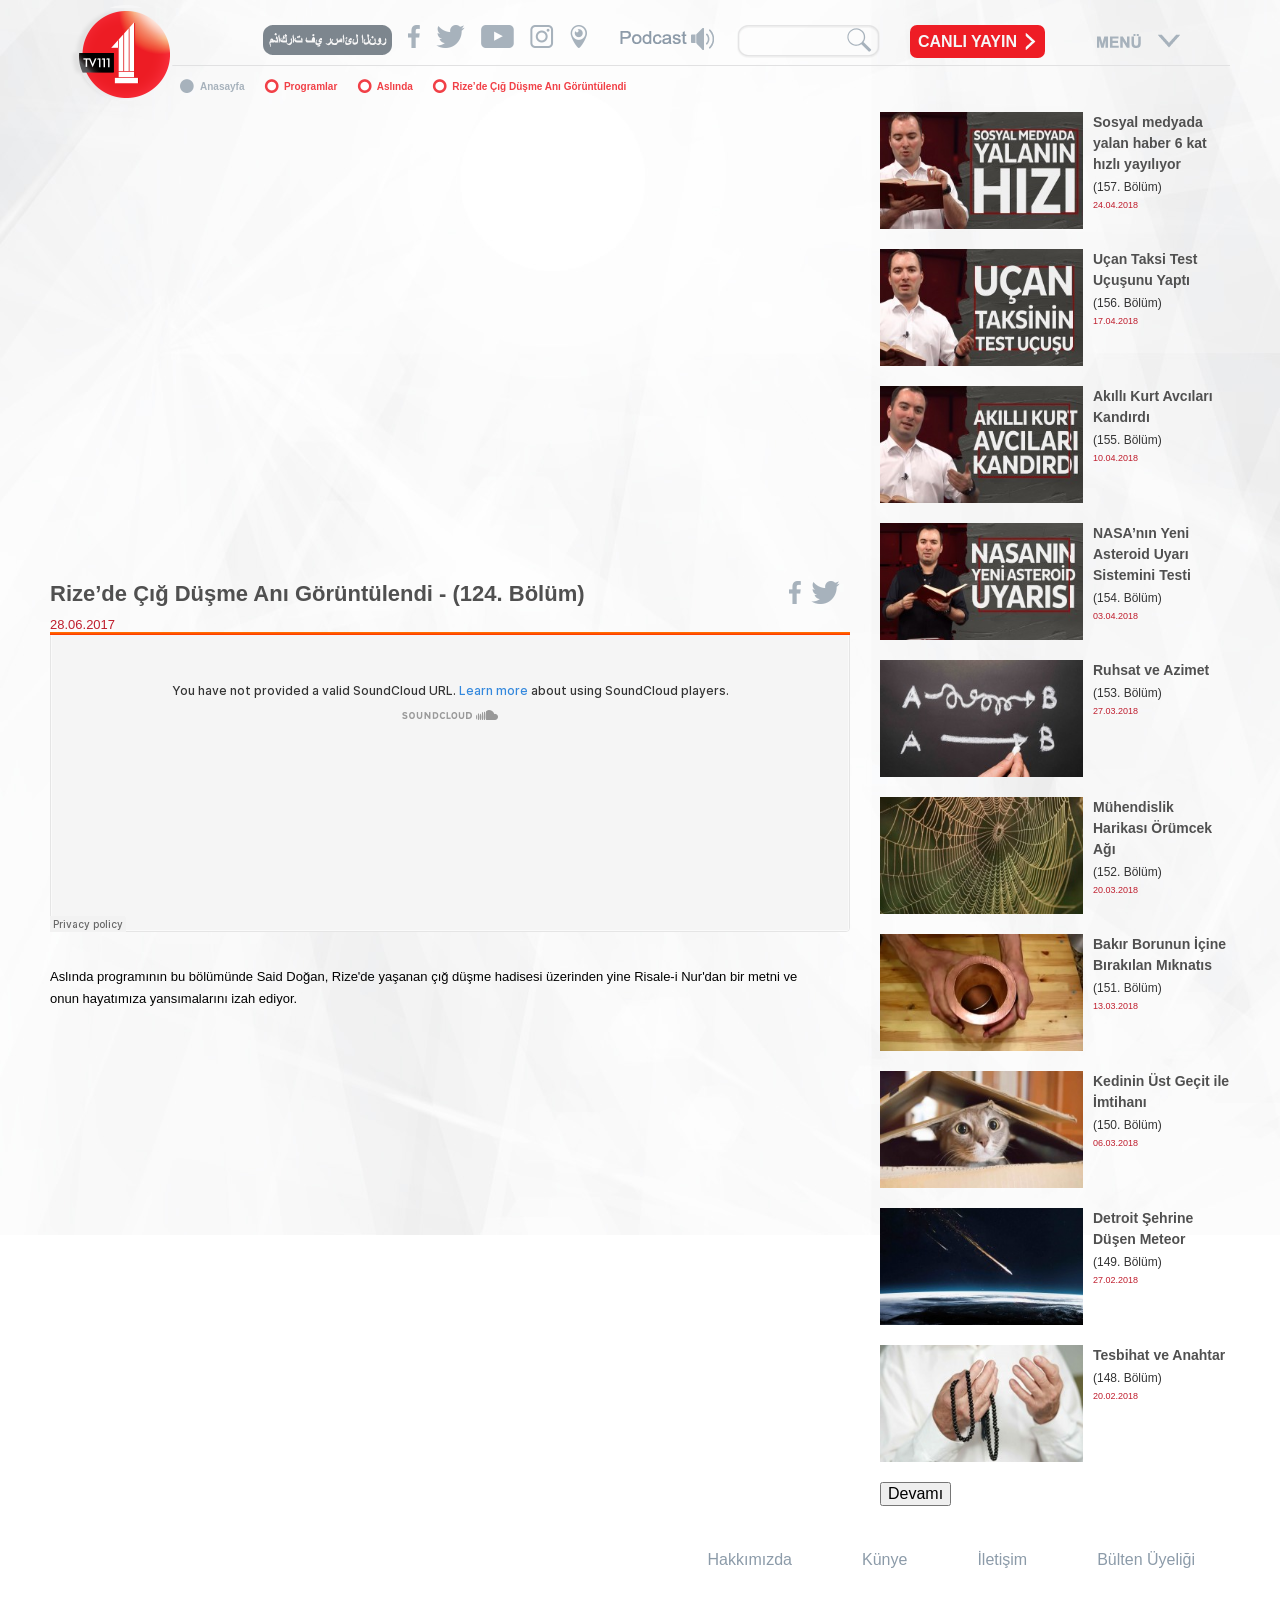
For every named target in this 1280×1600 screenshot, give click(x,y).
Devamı (915, 1493)
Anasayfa (222, 86)
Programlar (310, 86)
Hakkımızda (750, 1559)
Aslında (395, 86)
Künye (884, 1559)
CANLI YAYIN (967, 41)
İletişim (1002, 1559)
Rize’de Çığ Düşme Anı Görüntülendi (539, 86)
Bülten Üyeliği (1146, 1559)
